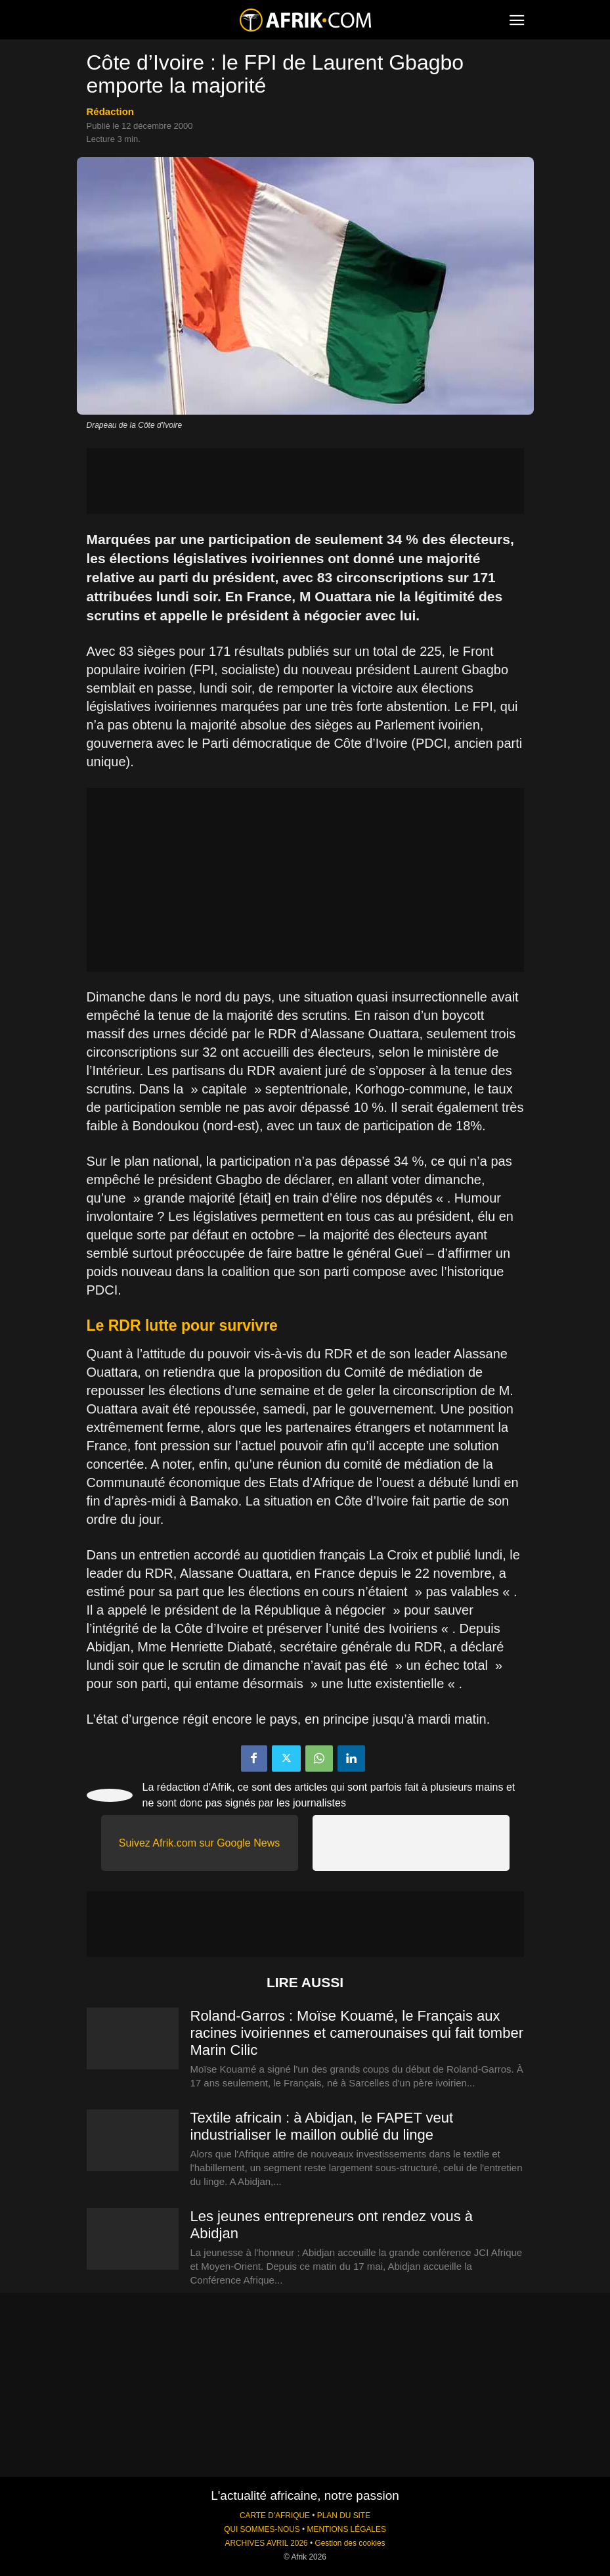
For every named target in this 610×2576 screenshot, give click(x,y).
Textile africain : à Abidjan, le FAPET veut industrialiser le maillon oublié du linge (322, 2126)
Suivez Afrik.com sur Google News (199, 1843)
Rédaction (111, 111)
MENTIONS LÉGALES (346, 2529)
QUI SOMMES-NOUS (262, 2529)
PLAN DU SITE (343, 2515)
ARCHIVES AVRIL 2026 (266, 2543)
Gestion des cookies (350, 2543)
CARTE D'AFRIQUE (275, 2515)
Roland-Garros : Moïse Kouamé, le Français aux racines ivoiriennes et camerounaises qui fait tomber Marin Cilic (356, 2033)
